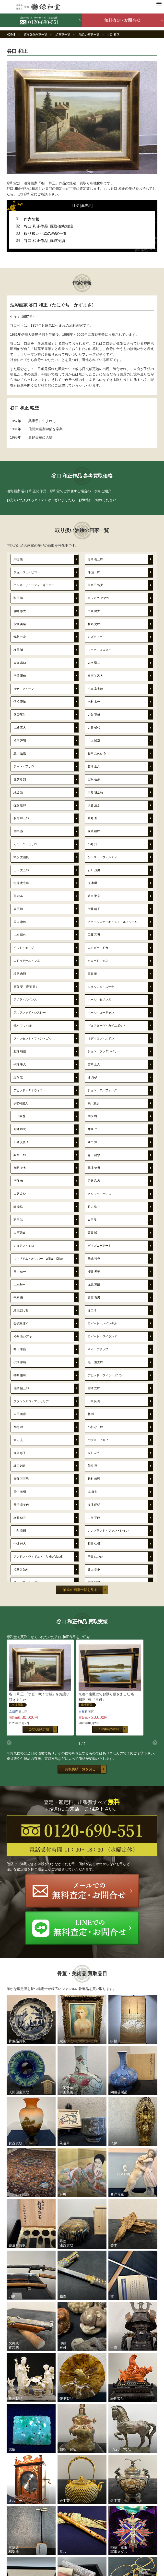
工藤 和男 (94, 934)
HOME (11, 34)
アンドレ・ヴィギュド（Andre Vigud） (39, 1556)
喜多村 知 (19, 779)
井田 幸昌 (19, 1349)
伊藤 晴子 (94, 909)
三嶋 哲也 (94, 1258)
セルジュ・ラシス (99, 1194)
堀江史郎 (19, 1466)
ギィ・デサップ (98, 1349)
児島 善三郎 (95, 559)
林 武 (91, 1414)
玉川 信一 (19, 1271)
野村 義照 (94, 1479)
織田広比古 (20, 1310)
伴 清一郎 (94, 572)
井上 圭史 (94, 1569)
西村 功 (18, 1427)
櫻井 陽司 (19, 1375)
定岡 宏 (18, 1077)
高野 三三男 (21, 1479)
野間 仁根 (94, 1543)
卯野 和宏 (19, 1129)
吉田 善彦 (19, 1414)
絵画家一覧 (63, 34)
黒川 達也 (19, 753)
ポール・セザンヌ (99, 999)
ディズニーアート (99, 1245)
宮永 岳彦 (94, 779)
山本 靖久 (19, 934)
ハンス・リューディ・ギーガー (34, 585)
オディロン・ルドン (101, 1038)
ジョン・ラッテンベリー (104, 1051)
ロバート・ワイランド (102, 1336)
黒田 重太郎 (95, 1362)
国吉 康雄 (19, 922)
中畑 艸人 (19, 1543)
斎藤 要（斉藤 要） (26, 986)
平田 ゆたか (95, 1556)
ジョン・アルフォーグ (102, 1090)
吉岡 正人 (94, 1064)
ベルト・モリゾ (23, 947)
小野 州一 (94, 844)
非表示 (86, 206)
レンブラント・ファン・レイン (108, 1530)
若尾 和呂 (94, 1181)
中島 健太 (94, 611)
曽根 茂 (92, 1466)
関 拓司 (92, 1116)
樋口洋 (92, 1310)
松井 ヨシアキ (22, 1336)
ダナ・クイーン (23, 689)
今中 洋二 (94, 1142)
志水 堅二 (94, 663)
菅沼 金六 (94, 766)
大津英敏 (19, 1232)
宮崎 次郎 (94, 1388)
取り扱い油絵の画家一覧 (45, 233)
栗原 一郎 (19, 1155)
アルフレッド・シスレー (29, 1012)
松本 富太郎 (95, 689)
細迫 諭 (18, 792)
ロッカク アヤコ (98, 598)
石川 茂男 (94, 870)
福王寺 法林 (21, 1569)
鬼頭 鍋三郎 (21, 1388)
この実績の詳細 (38, 1729)
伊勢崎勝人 (20, 1103)
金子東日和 (20, 1323)
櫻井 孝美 (94, 1271)
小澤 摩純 (19, 1362)
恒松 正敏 (19, 701)
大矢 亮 (18, 1440)
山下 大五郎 (21, 870)
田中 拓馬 (94, 1401)
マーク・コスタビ (99, 650)
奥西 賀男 (94, 1297)
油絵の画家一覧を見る (80, 1590)
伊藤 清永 (94, 805)
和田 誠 (18, 598)
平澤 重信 (19, 676)
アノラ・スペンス (25, 999)
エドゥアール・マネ (26, 960)
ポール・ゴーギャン (101, 1012)
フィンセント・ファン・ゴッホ (34, 1038)
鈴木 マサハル (22, 1025)
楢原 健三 (19, 1518)
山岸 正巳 (94, 1518)
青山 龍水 (94, 1155)
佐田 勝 (18, 909)
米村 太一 (94, 701)
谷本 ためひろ (97, 753)
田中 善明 (19, 1492)
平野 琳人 (19, 1064)
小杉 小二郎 (95, 1427)
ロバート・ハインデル (102, 1323)
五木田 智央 (95, 585)
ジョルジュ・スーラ (101, 986)
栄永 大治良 (21, 857)
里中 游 (18, 831)
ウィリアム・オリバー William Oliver (38, 1258)
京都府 (13, 1711)
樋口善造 (19, 714)
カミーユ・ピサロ (25, 844)
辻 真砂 (92, 1077)
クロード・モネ (98, 960)
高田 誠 (92, 1232)
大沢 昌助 (19, 663)
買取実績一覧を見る (80, 1769)
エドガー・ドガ (98, 947)
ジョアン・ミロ (23, 1245)
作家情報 (31, 219)
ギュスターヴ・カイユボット (107, 1025)
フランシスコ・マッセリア (31, 1401)
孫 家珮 (92, 883)
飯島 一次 (19, 637)
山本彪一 (19, 1284)
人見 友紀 (19, 1194)
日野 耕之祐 (95, 792)
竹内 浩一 (94, 1207)
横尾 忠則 (19, 973)
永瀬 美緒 (19, 624)
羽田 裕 (18, 1220)
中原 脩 (18, 1297)
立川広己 (93, 1453)
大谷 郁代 (94, 727)
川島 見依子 (21, 1142)
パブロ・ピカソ (98, 1440)
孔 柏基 (18, 896)
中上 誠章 (94, 740)
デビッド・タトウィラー (29, 1090)
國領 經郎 (94, 831)
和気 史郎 (94, 624)
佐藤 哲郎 (19, 805)
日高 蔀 (92, 973)
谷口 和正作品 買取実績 (44, 241)
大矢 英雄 (94, 714)
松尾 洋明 (19, 740)
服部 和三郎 (21, 818)
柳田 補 (18, 650)
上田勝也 (19, 1116)
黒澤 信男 (94, 1168)
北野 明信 (19, 1051)
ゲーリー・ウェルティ (102, 857)
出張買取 (17, 1705)
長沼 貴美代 (21, 1505)
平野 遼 (18, 1181)
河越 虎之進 (21, 883)
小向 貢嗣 (19, 1530)
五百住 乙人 (95, 676)
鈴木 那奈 (94, 896)
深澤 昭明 (94, 1505)
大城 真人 (19, 727)
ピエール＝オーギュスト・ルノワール (113, 922)
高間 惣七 (19, 1168)
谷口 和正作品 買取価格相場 (48, 226)
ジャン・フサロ (23, 766)
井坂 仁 (92, 1129)
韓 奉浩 (18, 1207)
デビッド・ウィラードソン (105, 1375)
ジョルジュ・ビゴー (26, 572)
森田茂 (92, 1220)
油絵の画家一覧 (89, 34)
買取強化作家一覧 (35, 34)
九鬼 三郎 (94, 1284)
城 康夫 (92, 1492)
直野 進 (92, 818)
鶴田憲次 (93, 1103)
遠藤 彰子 (19, 1453)
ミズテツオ (95, 637)
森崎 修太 (19, 611)
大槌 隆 (18, 559)
